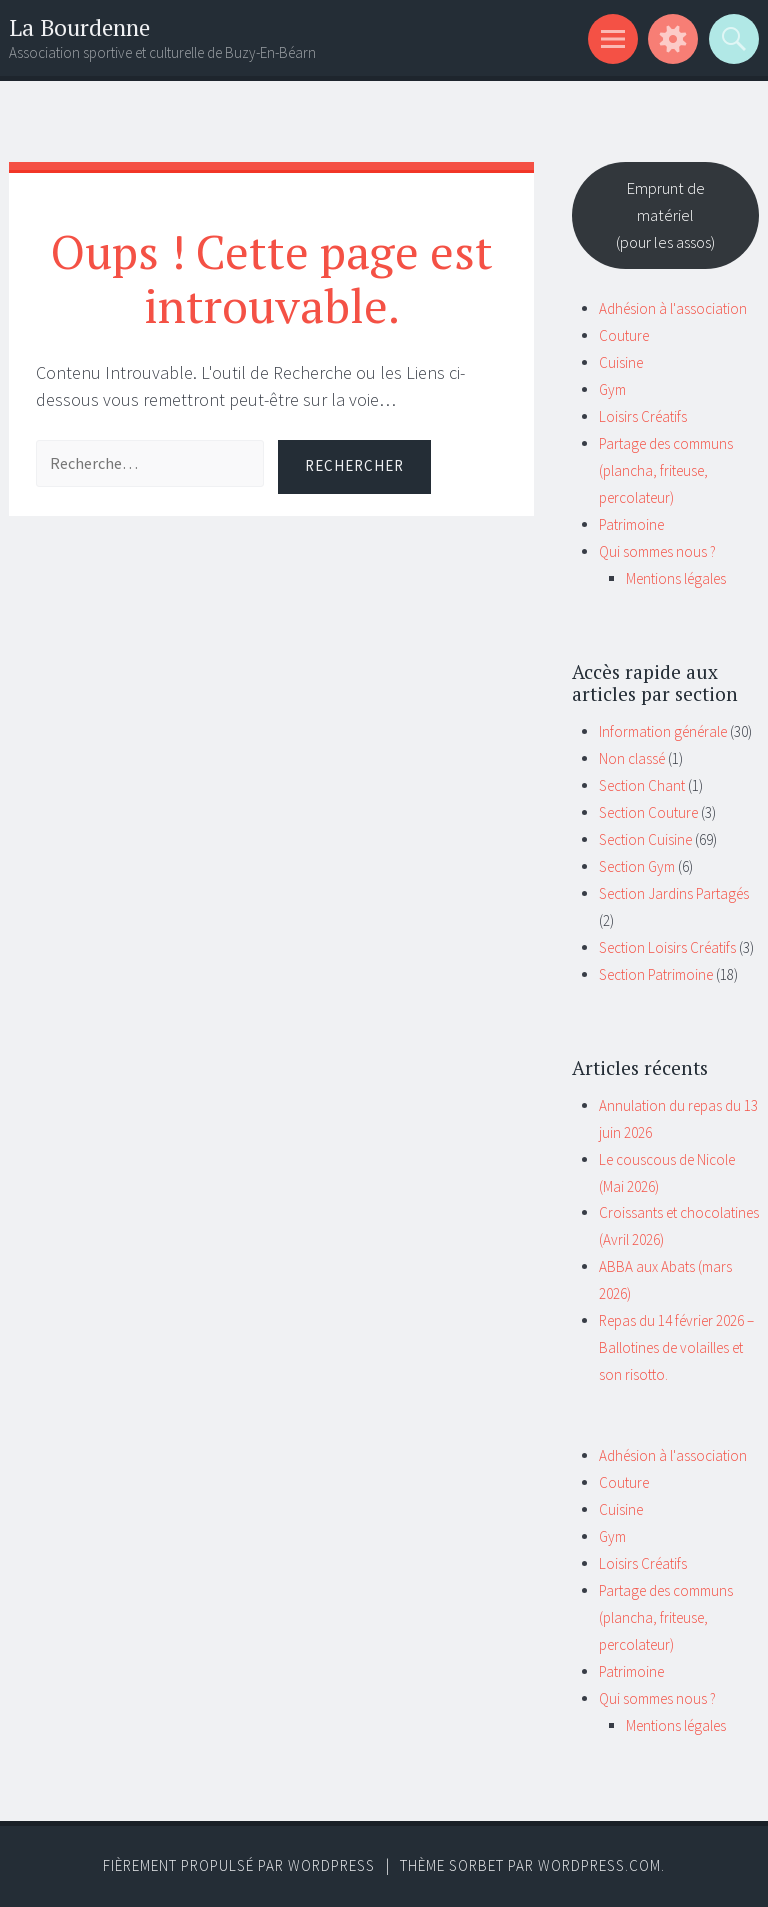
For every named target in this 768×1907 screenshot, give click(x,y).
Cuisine (621, 362)
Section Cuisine (645, 839)
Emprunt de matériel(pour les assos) (665, 215)
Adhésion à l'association (673, 308)
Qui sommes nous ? (657, 551)
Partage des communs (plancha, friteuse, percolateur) (666, 470)
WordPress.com (599, 1865)
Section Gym (637, 866)
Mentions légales (676, 578)
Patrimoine (631, 524)
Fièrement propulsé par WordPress (239, 1865)
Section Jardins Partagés (674, 893)
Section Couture (648, 812)
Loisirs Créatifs (643, 416)
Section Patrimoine (656, 974)
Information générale (663, 731)
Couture (624, 335)
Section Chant (642, 785)
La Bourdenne (79, 27)
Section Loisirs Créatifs (667, 947)
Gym (612, 389)
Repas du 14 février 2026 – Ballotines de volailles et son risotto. (676, 1347)
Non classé (632, 758)
